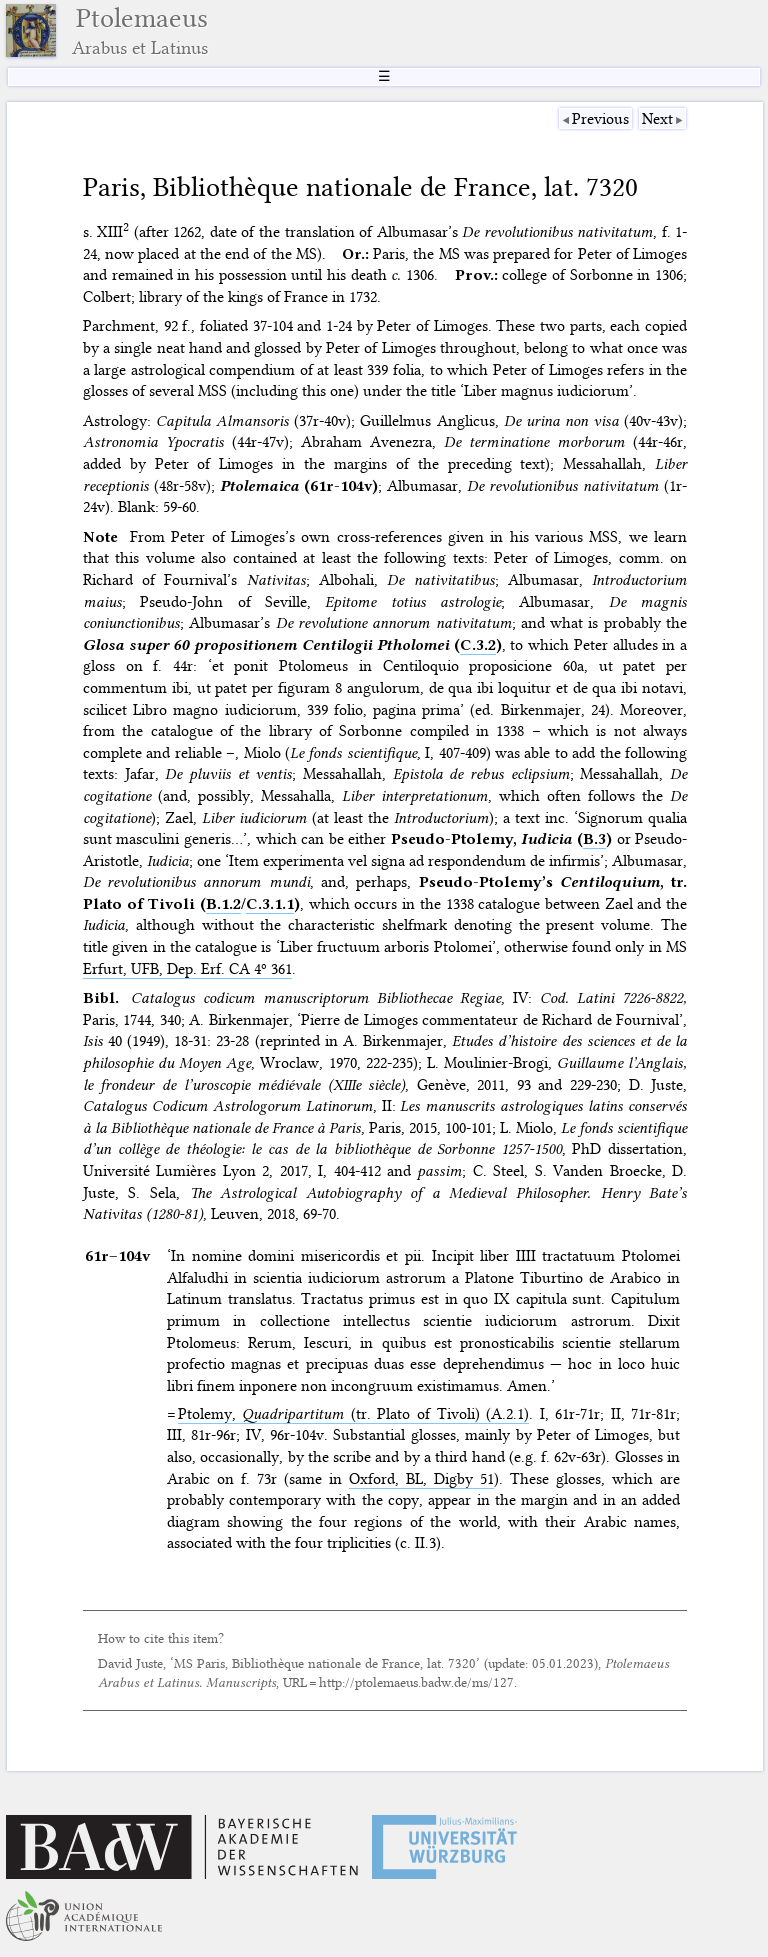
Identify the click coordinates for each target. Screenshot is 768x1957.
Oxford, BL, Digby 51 (421, 1479)
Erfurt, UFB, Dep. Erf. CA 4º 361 (187, 969)
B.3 (594, 839)
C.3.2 (478, 645)
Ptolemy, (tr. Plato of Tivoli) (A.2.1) (353, 1414)
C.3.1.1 (270, 904)
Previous (600, 119)
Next (657, 119)
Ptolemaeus (140, 30)
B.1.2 (223, 904)
